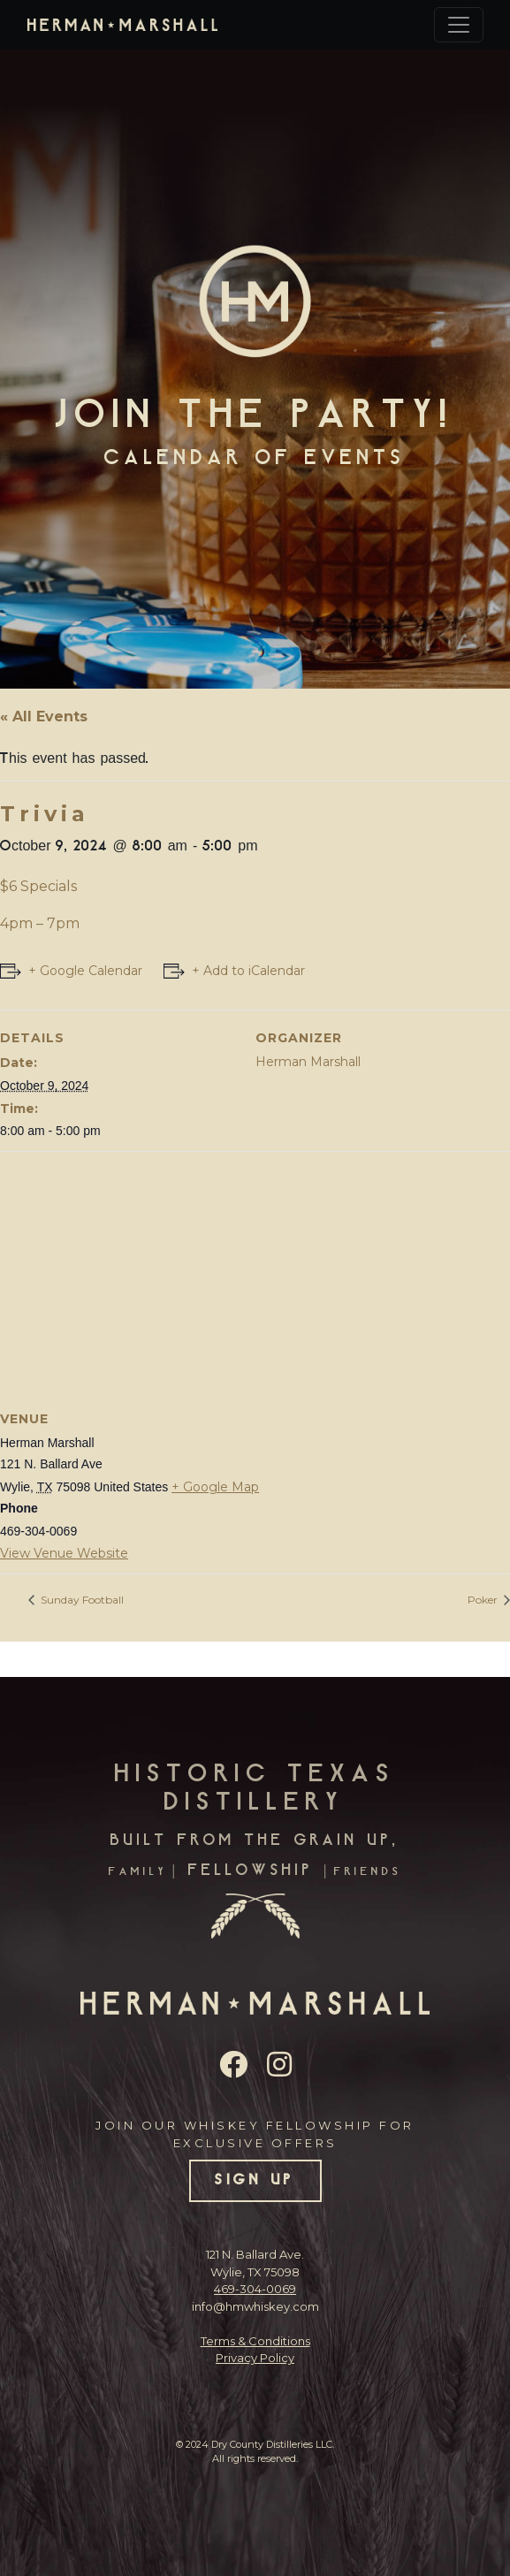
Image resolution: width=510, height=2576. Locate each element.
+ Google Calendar (85, 971)
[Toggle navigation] (458, 24)
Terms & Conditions (255, 2341)
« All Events (44, 716)
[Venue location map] (255, 1278)
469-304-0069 (255, 2289)
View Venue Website (64, 1553)
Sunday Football (81, 1599)
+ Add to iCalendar (248, 971)
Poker (484, 1599)
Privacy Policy (255, 2358)
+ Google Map (215, 1487)
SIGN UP (255, 2181)
